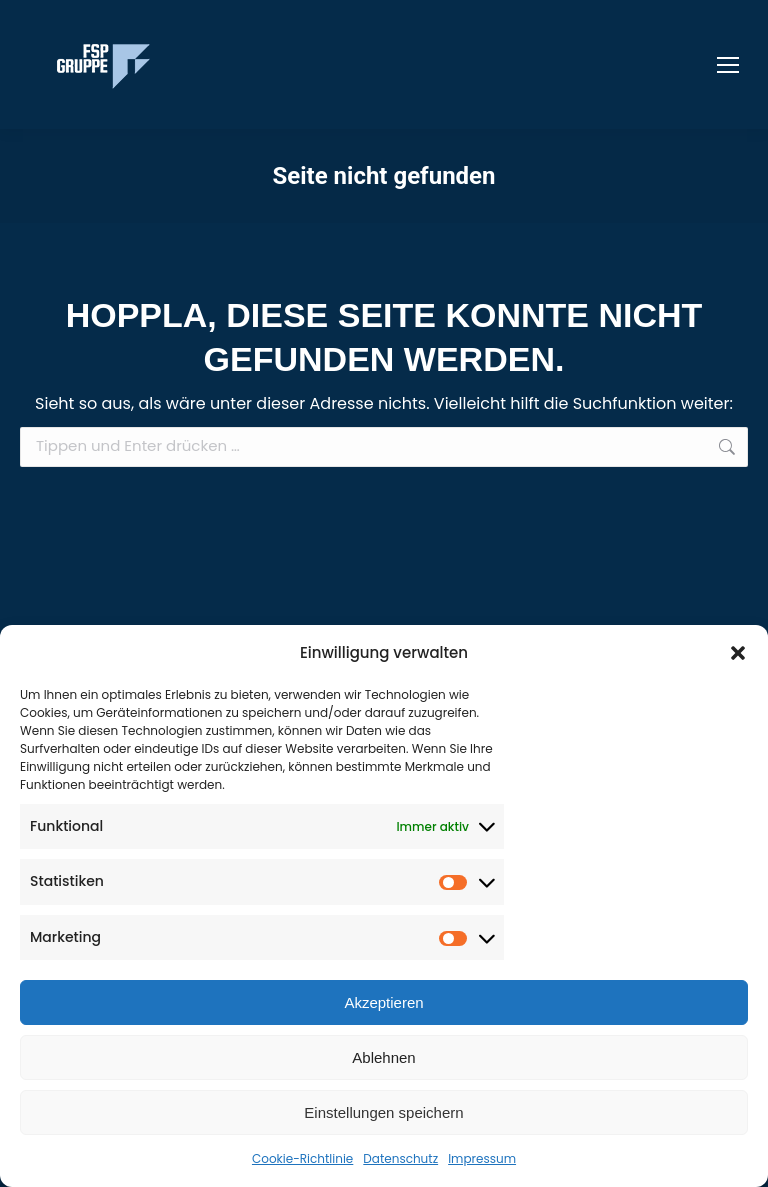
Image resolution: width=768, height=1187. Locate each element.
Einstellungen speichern (383, 1112)
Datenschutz (400, 1158)
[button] (738, 653)
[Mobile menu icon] (728, 65)
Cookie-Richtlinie (302, 1158)
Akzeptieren (383, 1002)
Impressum (482, 1158)
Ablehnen (383, 1057)
